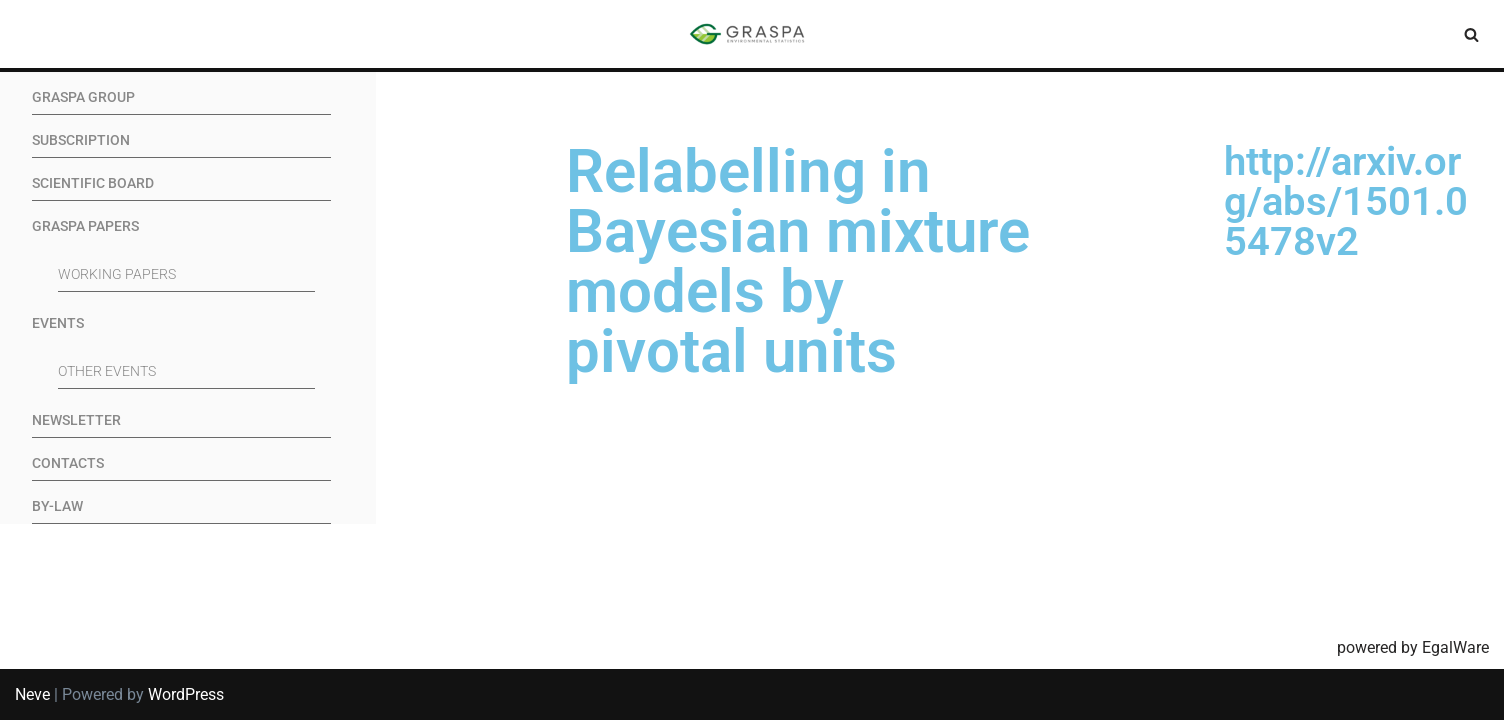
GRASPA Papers (85, 226)
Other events (107, 371)
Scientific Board (93, 183)
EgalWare (1455, 647)
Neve (32, 694)
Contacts (68, 463)
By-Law (57, 506)
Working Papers (117, 274)
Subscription (81, 140)
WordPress (186, 694)
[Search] (1471, 34)
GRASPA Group (83, 97)
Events (58, 323)
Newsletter (76, 420)
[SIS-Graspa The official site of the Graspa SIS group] (752, 34)
